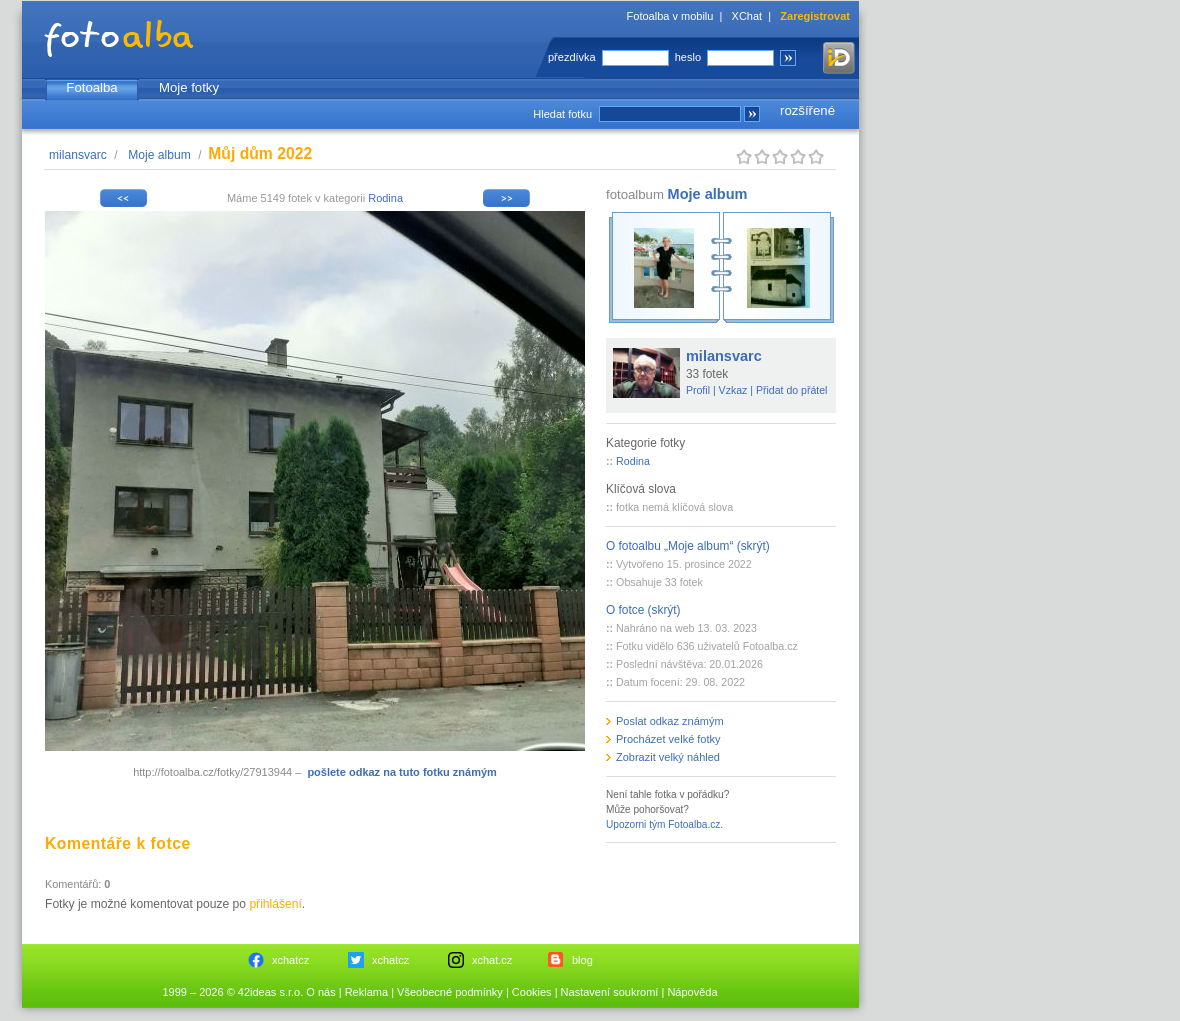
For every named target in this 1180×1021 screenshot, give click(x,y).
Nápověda (692, 992)
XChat (747, 16)
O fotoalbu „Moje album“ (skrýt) (688, 546)
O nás (320, 992)
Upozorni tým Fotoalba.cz (663, 824)
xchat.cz (492, 960)
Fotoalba (91, 87)
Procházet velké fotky (668, 739)
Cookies (532, 992)
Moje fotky (189, 87)
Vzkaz (733, 390)
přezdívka (572, 57)
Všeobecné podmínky (450, 992)
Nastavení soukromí (610, 992)
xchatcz (290, 960)
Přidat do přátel (792, 390)
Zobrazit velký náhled (668, 757)
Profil (698, 390)
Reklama (366, 992)
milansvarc (78, 155)
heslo (688, 57)
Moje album (159, 155)
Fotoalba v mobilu (670, 16)
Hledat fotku (562, 114)
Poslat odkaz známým (670, 721)
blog (582, 960)
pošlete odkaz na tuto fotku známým (401, 772)
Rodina (385, 198)
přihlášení (275, 904)
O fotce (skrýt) (643, 610)
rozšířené (807, 110)
